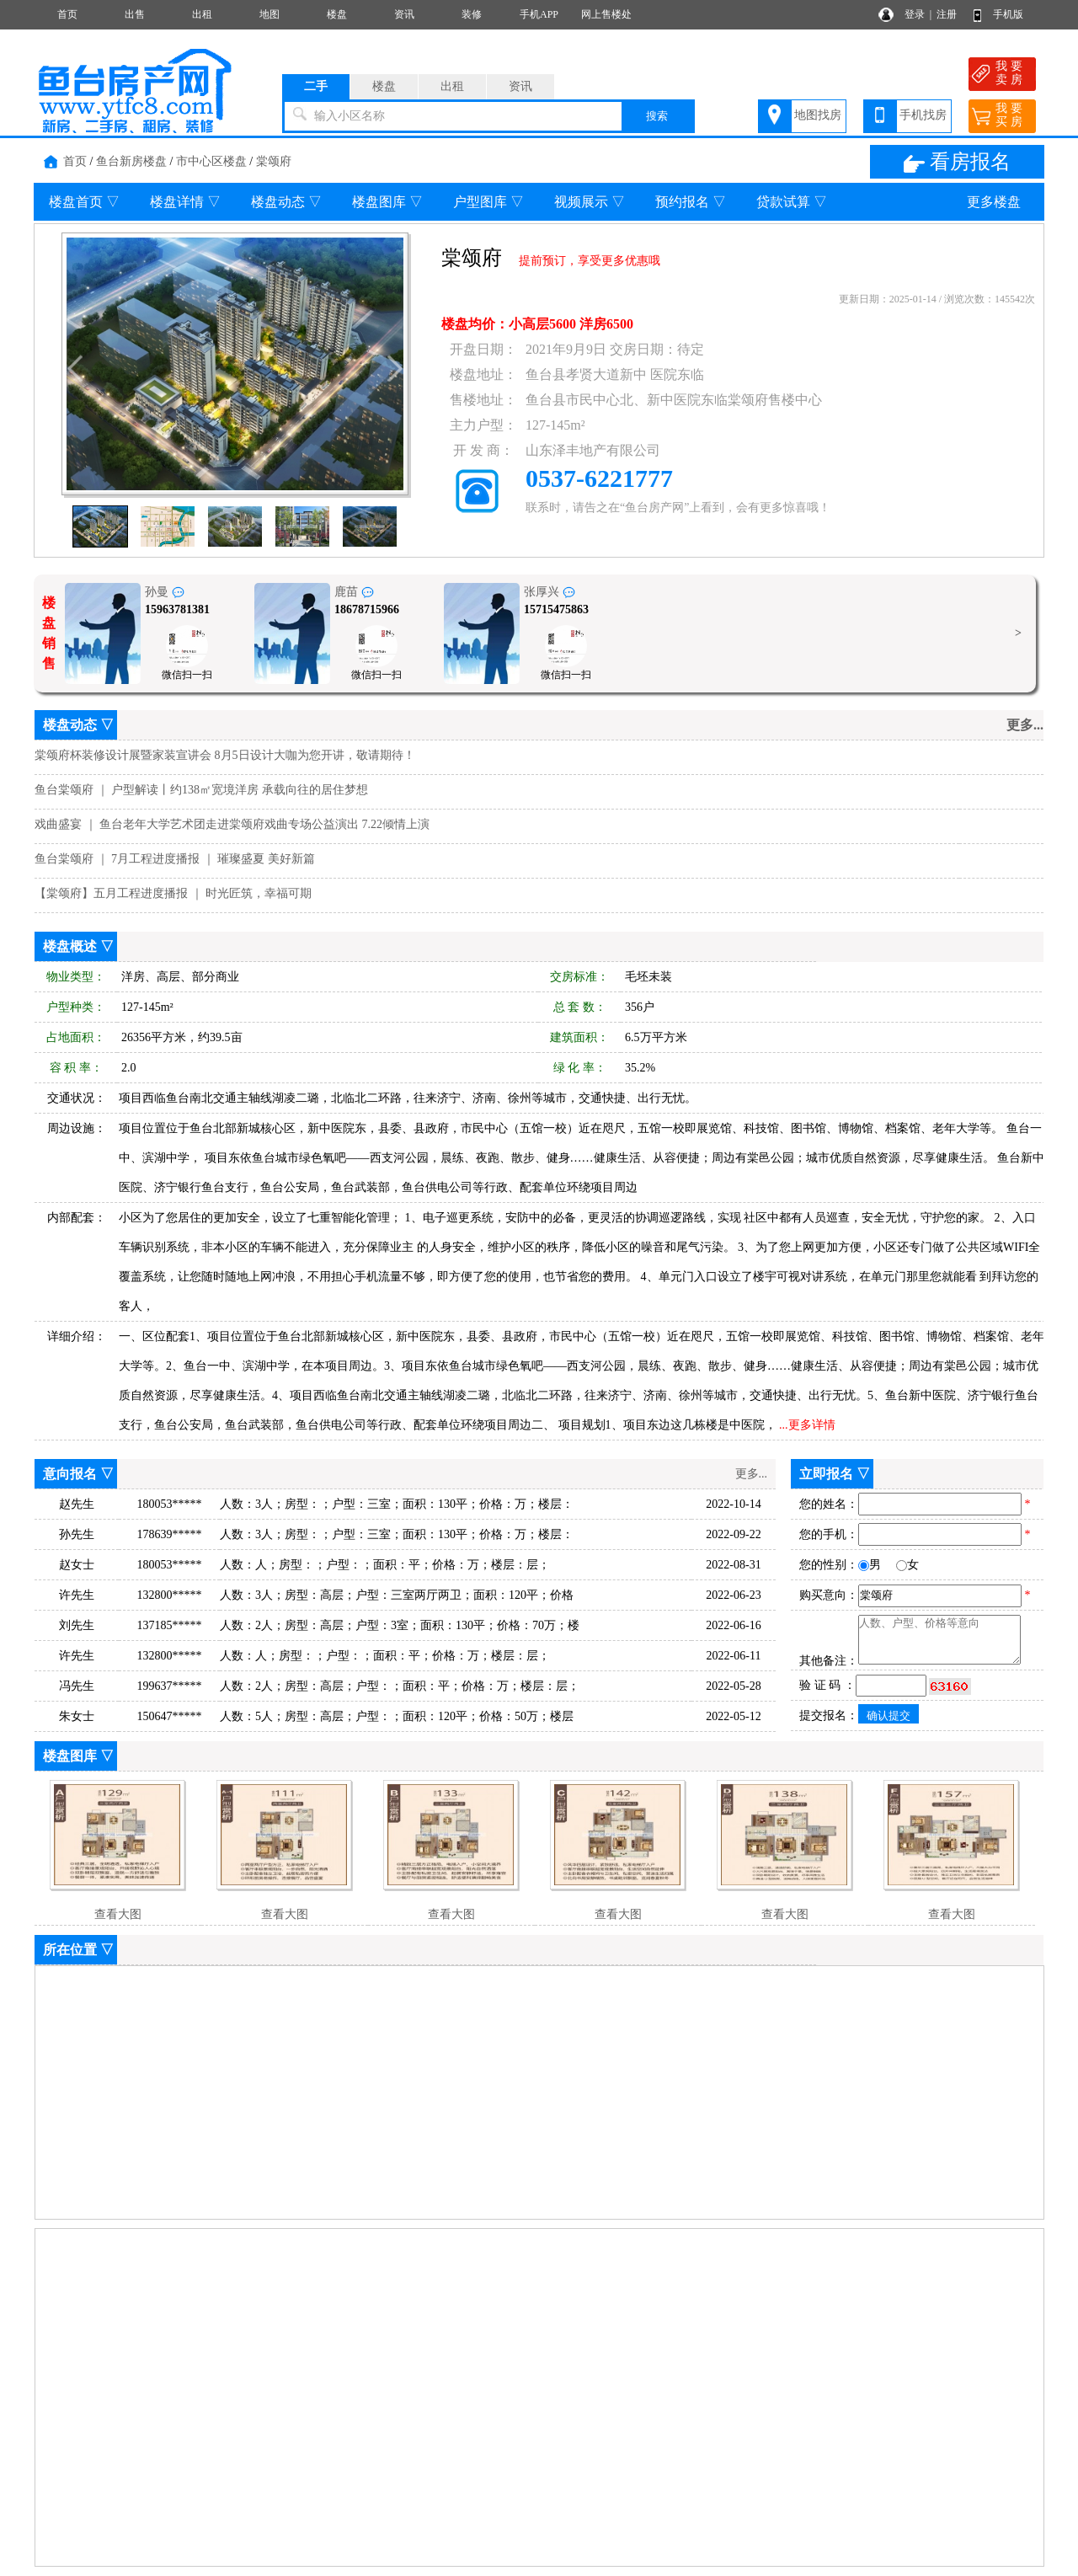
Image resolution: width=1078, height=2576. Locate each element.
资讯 (404, 14)
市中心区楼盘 (211, 161)
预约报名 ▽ (690, 202)
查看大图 (117, 1914)
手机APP (539, 14)
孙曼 (164, 591)
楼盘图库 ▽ (387, 202)
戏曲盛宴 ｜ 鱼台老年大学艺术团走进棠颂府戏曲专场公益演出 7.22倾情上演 (232, 824)
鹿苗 (354, 591)
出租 (202, 14)
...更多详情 (807, 1425)
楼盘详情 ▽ (185, 202)
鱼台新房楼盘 (131, 161)
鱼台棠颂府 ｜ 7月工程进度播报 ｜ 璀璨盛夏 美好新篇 (175, 858)
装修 (472, 14)
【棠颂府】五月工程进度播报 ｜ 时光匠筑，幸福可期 (173, 893)
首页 (67, 14)
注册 (947, 14)
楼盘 (337, 14)
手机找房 (923, 115)
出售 (135, 14)
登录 (915, 14)
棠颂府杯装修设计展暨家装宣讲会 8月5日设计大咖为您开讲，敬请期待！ (225, 755)
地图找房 (817, 115)
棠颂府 (273, 161)
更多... (1024, 725)
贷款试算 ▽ (791, 202)
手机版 (1008, 14)
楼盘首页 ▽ (84, 202)
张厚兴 (549, 591)
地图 (269, 14)
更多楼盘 (994, 202)
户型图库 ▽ (488, 202)
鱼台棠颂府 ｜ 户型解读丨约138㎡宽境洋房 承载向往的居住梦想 (201, 789)
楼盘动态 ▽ (286, 202)
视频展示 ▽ (589, 202)
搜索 (657, 116)
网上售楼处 (606, 14)
